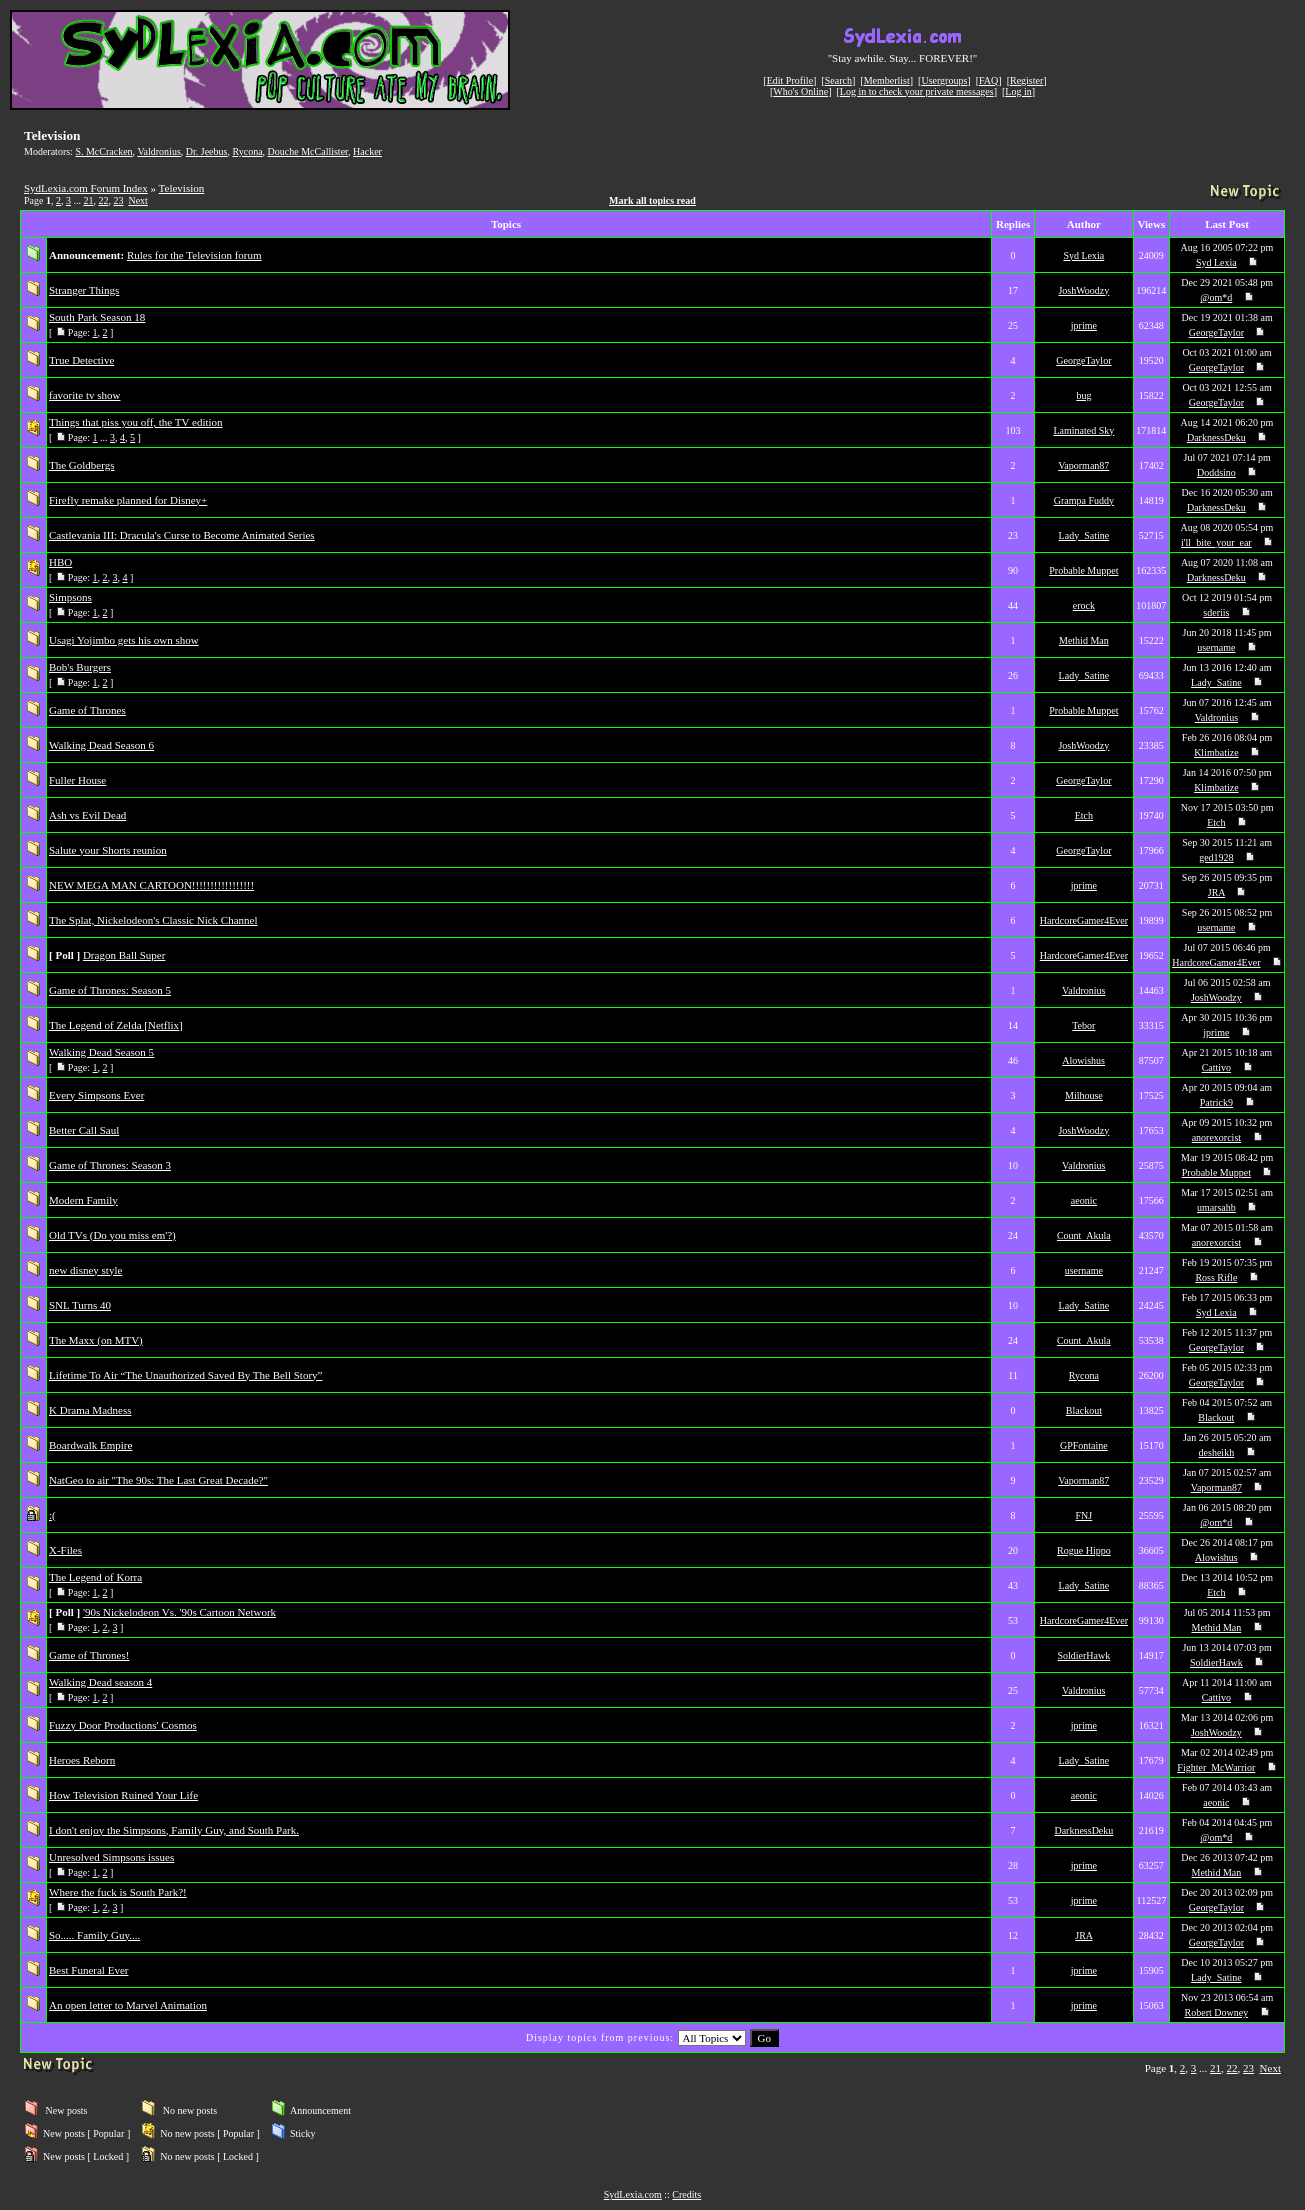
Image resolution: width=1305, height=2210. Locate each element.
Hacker (367, 151)
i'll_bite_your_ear (1216, 542)
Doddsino (1216, 472)
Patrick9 (1216, 1102)
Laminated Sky (1083, 430)
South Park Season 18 (97, 317)
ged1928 (1216, 857)
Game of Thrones (87, 710)
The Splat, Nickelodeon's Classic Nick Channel (153, 920)
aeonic (1084, 1200)
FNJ (1084, 1515)
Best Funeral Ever (88, 1970)
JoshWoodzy (1083, 290)
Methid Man (1084, 640)
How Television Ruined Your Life (123, 1795)
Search (838, 80)
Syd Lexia (1083, 255)
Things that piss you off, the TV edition (136, 422)
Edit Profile (790, 80)
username (1216, 647)
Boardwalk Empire (90, 1445)
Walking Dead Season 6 (101, 745)
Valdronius (158, 151)
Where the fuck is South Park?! (118, 1892)
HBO (60, 562)
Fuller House (77, 780)
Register (1026, 80)
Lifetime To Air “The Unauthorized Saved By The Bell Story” (185, 1375)
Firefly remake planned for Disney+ (128, 500)
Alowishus (1083, 1060)
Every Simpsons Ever (96, 1095)
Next (137, 200)
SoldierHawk (1083, 1655)
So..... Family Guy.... (94, 1935)
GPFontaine (1084, 1445)
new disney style (85, 1270)
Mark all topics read (652, 200)
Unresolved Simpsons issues (111, 1857)
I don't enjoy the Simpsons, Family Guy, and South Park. (174, 1830)
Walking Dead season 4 (100, 1682)
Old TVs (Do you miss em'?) (112, 1235)
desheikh (1217, 1452)
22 (103, 200)
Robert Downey (1217, 2012)
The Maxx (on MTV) (96, 1340)
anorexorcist (1216, 1137)
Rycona (247, 151)
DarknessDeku (1216, 437)
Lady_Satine (1084, 535)
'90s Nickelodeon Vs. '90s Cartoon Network (179, 1612)
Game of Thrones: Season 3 (110, 1165)
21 (88, 200)
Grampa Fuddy (1084, 500)
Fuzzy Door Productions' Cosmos (123, 1725)
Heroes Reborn (82, 1760)
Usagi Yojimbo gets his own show (124, 640)
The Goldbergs (81, 465)
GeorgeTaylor (1216, 332)
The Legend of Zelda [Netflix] (116, 1025)
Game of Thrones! (89, 1655)
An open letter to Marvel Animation (128, 2005)
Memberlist (887, 80)
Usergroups (944, 80)
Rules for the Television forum (194, 255)
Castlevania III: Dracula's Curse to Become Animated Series (182, 535)
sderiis (1216, 612)
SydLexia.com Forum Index (86, 188)
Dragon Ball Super (124, 955)
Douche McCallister (308, 151)
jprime (1084, 325)
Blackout (1084, 1410)
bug (1083, 395)
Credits (686, 2194)
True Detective (81, 360)
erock (1084, 605)
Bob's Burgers (80, 667)
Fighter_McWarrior (1216, 1767)
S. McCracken (103, 151)
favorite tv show (84, 395)
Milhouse (1084, 1095)
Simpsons (70, 597)
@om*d (1216, 297)
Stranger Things (84, 290)
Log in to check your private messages (917, 91)
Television (182, 188)
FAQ (988, 80)
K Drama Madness (90, 1410)
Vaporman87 (1083, 465)
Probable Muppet (1083, 570)
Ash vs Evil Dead (87, 815)
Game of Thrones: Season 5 (110, 990)
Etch (1084, 815)
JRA (1216, 892)
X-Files (65, 1550)
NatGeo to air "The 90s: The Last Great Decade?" (158, 1480)
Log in (1018, 91)
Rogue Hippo (1084, 1550)
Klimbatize (1216, 752)
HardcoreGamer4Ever (1084, 920)
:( (52, 1515)
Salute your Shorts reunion (108, 850)
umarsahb (1216, 1207)
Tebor (1083, 1025)
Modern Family (83, 1200)
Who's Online (800, 91)
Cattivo (1216, 1067)
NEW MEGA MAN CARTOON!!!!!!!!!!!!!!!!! (151, 885)
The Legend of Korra (95, 1577)
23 (118, 200)
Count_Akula (1084, 1235)
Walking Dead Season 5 (101, 1052)
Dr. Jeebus (207, 151)
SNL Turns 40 (80, 1305)
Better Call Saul (84, 1130)
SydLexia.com (633, 2194)
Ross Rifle (1216, 1277)
